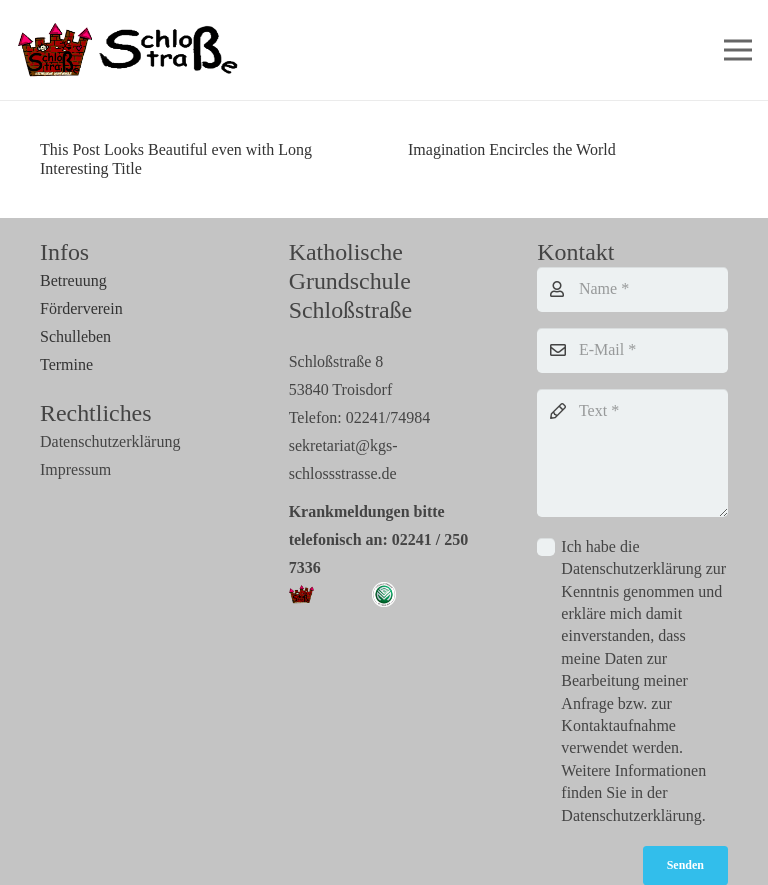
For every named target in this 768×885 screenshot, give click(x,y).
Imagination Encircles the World (512, 149)
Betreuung (73, 280)
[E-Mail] (632, 350)
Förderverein (81, 308)
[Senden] (685, 865)
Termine (66, 364)
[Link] (130, 50)
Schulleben (75, 336)
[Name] (632, 289)
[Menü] (738, 50)
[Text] (632, 453)
